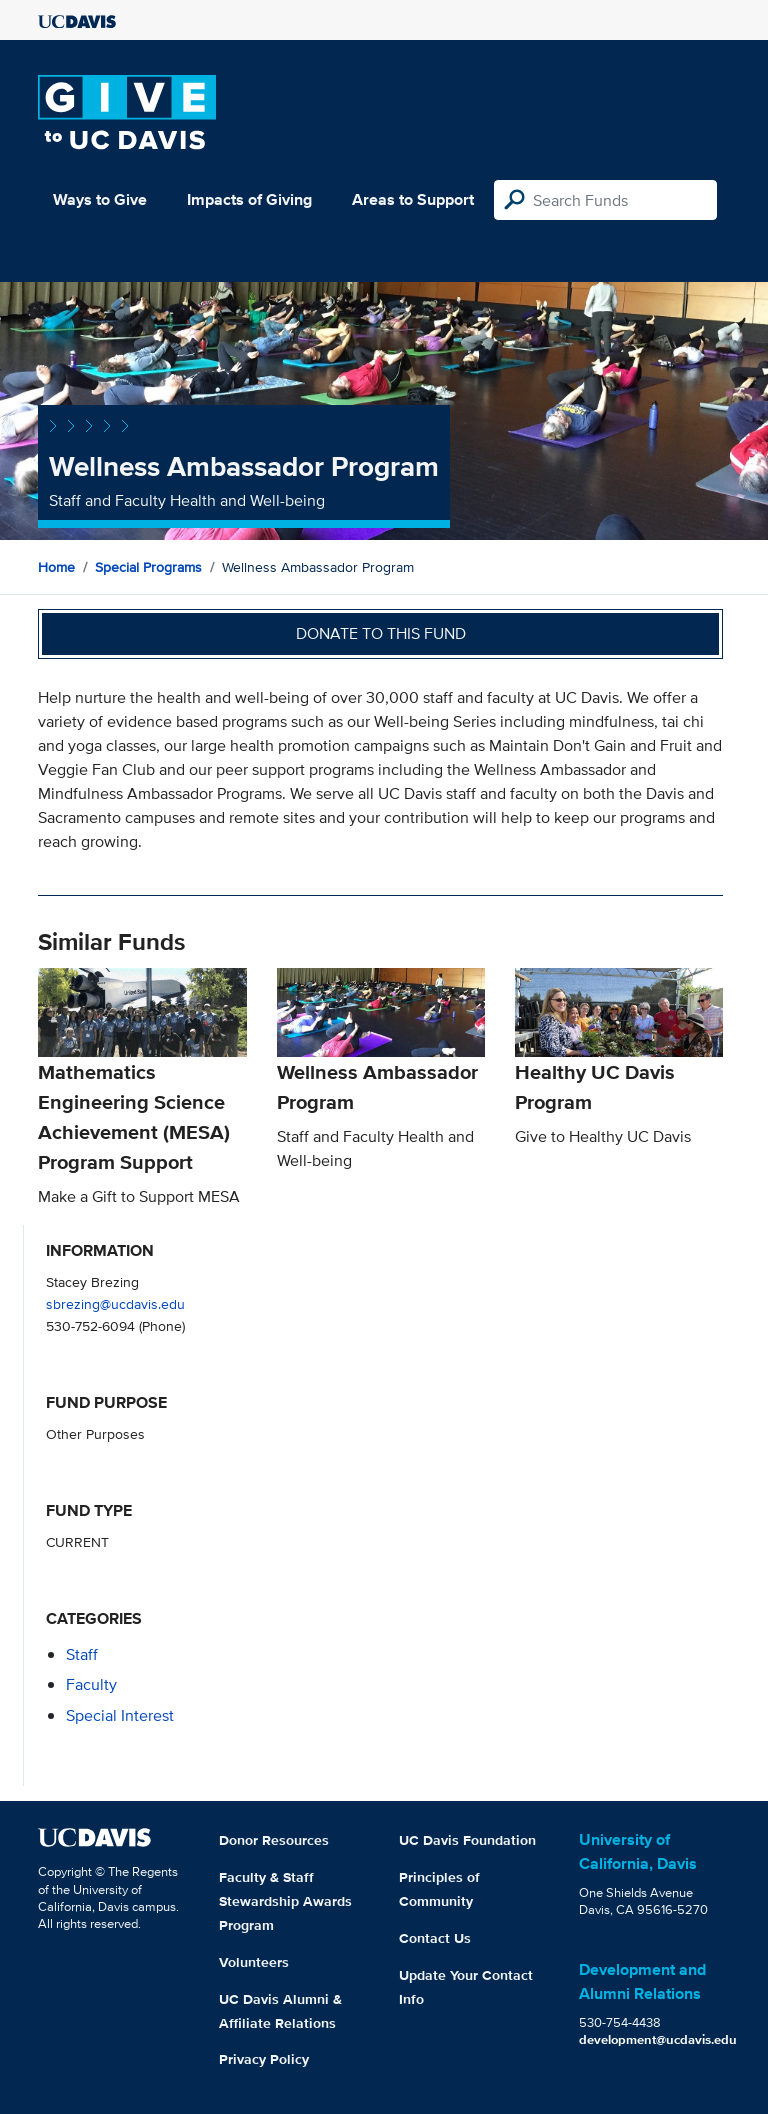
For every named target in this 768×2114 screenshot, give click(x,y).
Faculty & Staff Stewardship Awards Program (285, 1901)
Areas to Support (413, 199)
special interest (120, 1715)
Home (56, 567)
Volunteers (254, 1962)
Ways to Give (100, 199)
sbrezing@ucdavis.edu (115, 1303)
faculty (91, 1684)
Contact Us (435, 1938)
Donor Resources (274, 1840)
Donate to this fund (381, 633)
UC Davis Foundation (467, 1840)
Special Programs (148, 567)
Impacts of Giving (249, 199)
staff (82, 1654)
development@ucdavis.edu (658, 2039)
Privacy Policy (264, 2059)
